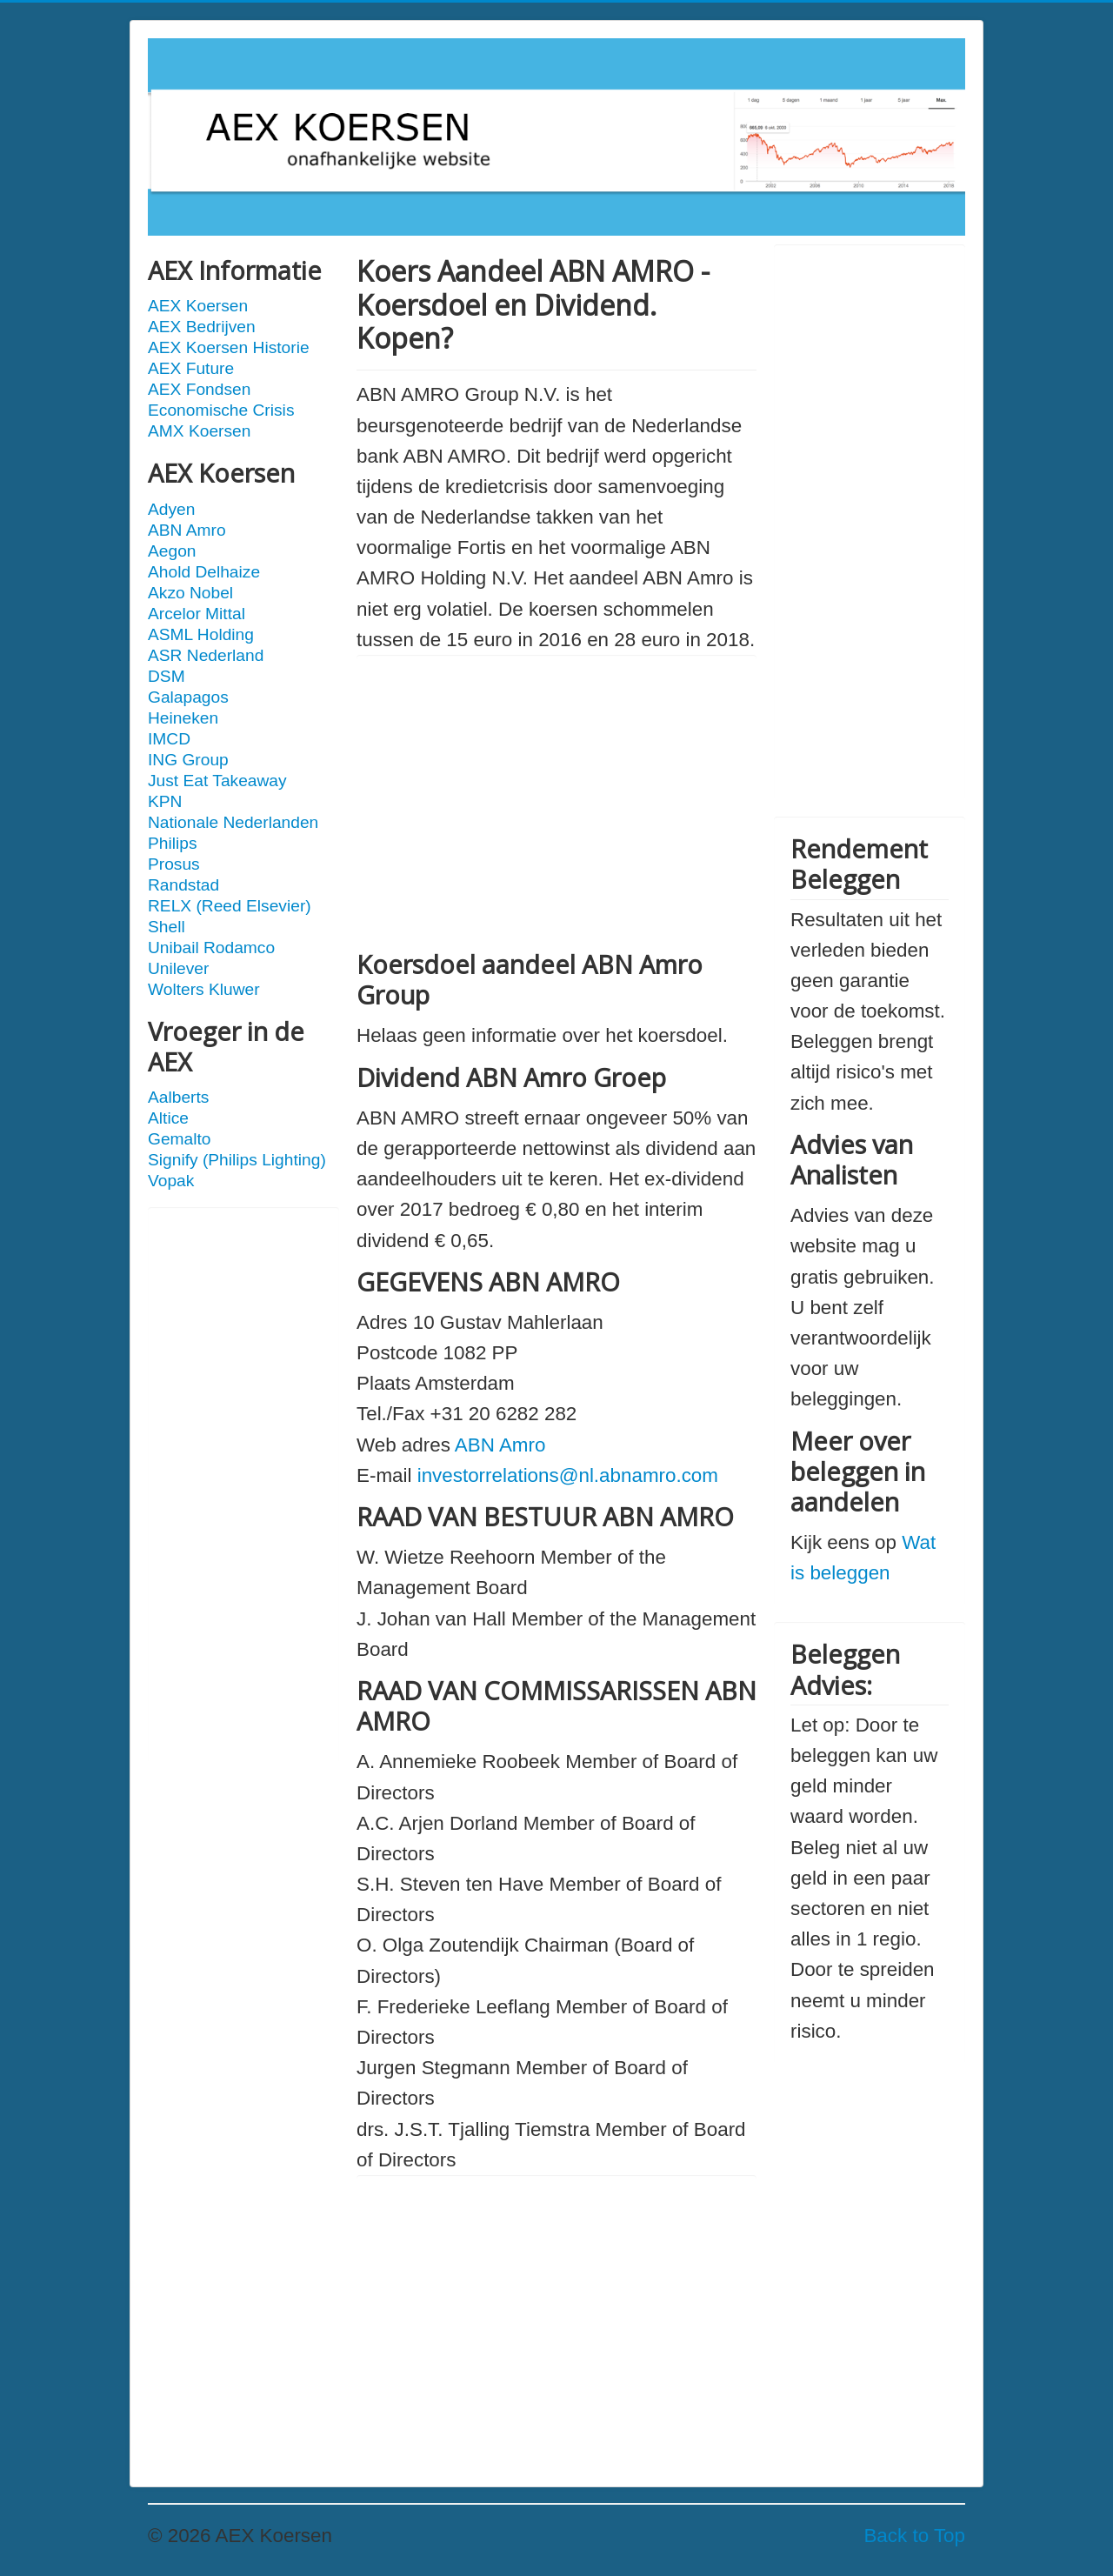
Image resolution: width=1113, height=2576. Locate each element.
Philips (172, 843)
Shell (166, 927)
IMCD (169, 739)
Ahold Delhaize (204, 572)
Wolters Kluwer (204, 989)
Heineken (183, 718)
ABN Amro (187, 530)
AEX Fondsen (199, 389)
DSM (166, 676)
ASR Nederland (205, 655)
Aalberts (178, 1097)
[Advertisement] (243, 1484)
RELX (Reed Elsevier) (229, 906)
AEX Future (191, 368)
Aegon (172, 551)
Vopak (171, 1180)
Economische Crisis (221, 410)
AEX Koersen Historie (229, 347)
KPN (165, 801)
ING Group (188, 760)
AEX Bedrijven (202, 326)
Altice (168, 1118)
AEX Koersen (198, 306)
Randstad (183, 885)
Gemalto (179, 1139)
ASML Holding (201, 634)
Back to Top (914, 2535)
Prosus (174, 864)
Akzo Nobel (190, 593)
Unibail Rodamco (211, 947)
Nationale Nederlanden (233, 822)
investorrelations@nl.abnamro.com (567, 1475)
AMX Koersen (199, 431)
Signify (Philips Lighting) (237, 1160)
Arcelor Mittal (196, 613)
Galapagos (188, 697)
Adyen (171, 509)
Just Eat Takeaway (217, 780)
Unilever (178, 968)
